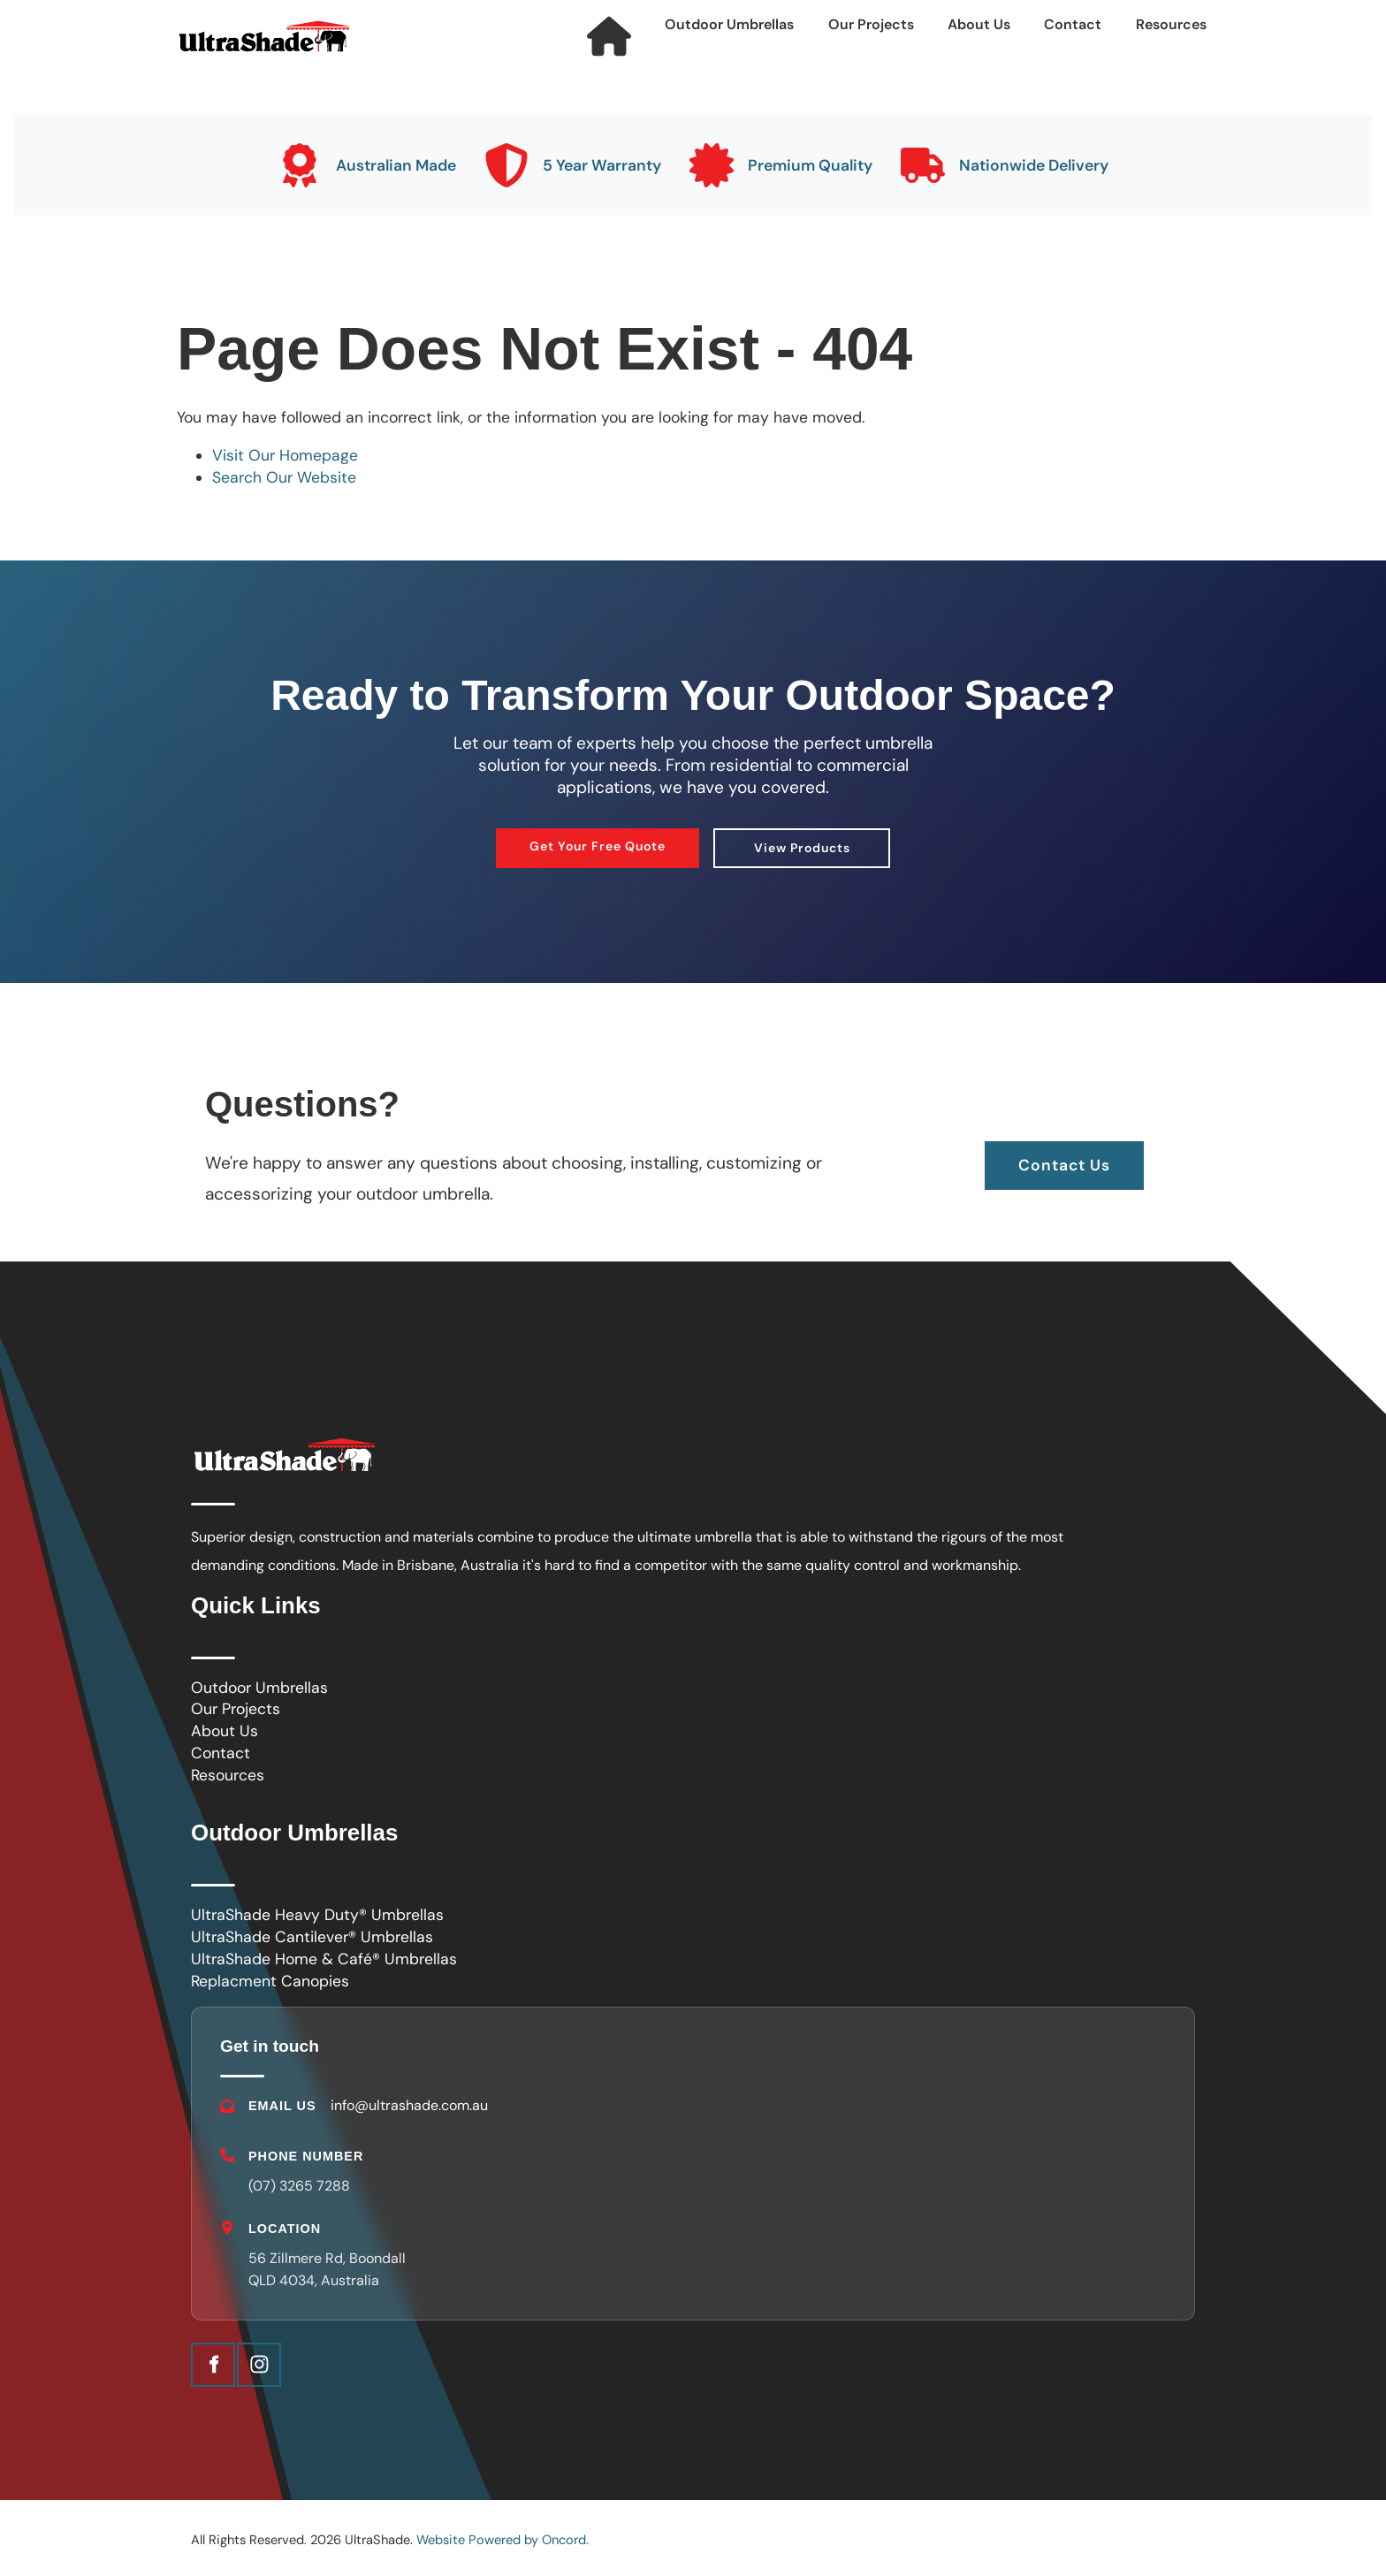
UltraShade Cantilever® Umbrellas (312, 1937)
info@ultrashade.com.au (409, 2105)
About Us (979, 24)
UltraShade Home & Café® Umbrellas (324, 1959)
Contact (1072, 24)
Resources (1171, 24)
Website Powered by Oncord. (502, 2540)
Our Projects (871, 24)
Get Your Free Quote (597, 839)
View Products (802, 841)
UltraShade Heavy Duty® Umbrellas (317, 1914)
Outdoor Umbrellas (729, 24)
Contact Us (1064, 1152)
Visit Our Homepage (285, 455)
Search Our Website (284, 477)
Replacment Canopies (270, 1981)
